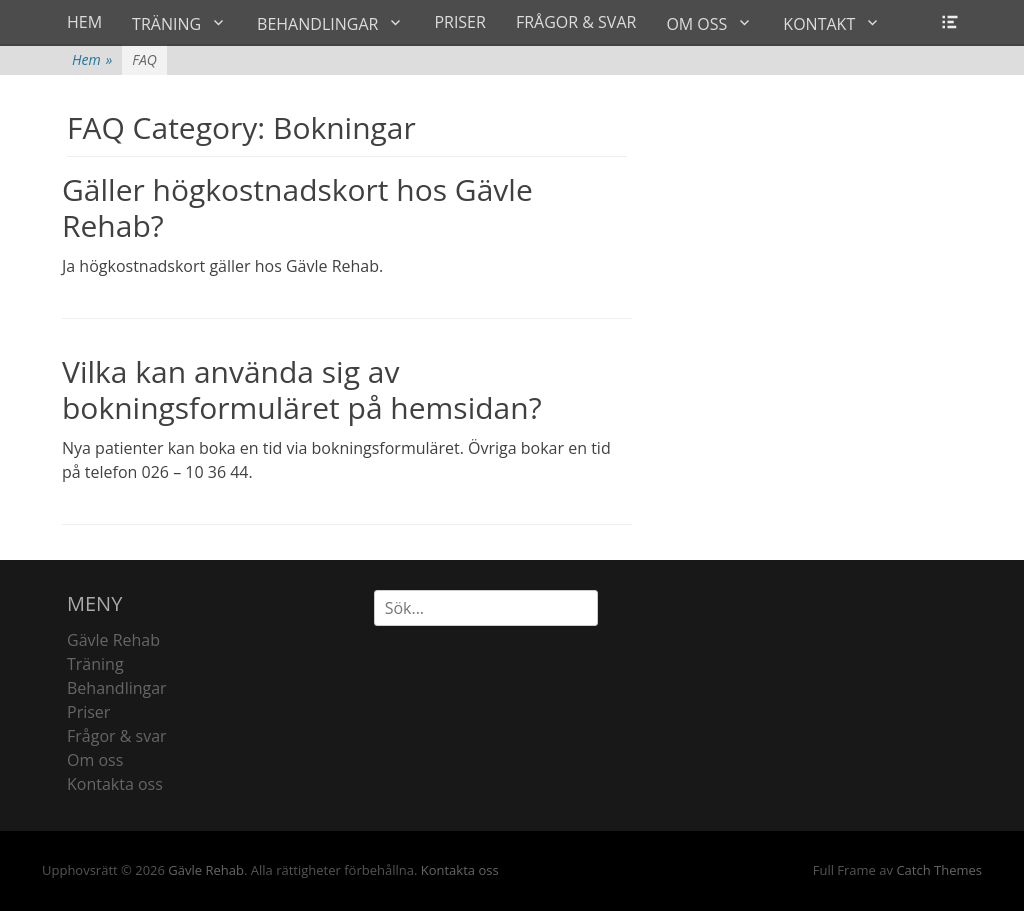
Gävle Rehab (113, 640)
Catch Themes (939, 870)
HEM (84, 22)
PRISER (460, 22)
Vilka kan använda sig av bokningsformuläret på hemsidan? (302, 389)
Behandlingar (117, 688)
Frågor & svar (117, 736)
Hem (92, 59)
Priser (88, 712)
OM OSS (696, 24)
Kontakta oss (115, 784)
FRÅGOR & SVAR (576, 22)
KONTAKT (819, 24)
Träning (95, 664)
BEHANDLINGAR (317, 24)
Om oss (95, 760)
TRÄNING (166, 24)
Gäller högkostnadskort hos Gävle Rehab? (297, 207)
